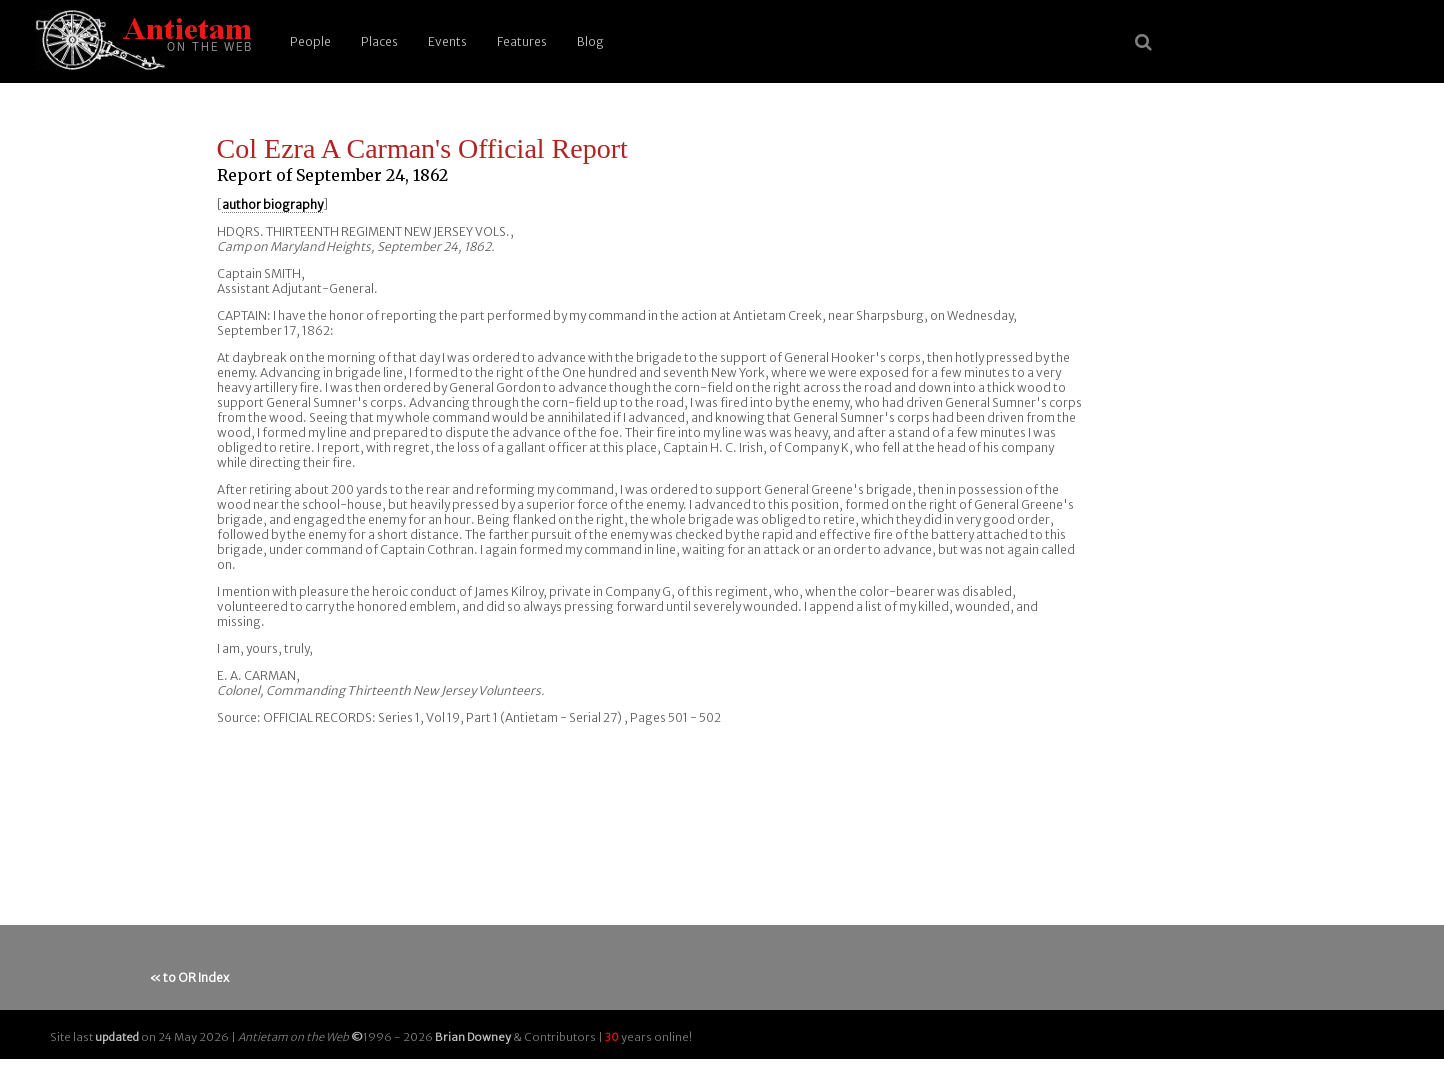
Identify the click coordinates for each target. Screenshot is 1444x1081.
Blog (590, 41)
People (310, 41)
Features (522, 41)
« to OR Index (189, 977)
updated (117, 1037)
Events (447, 41)
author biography (272, 204)
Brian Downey (473, 1037)
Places (379, 41)
